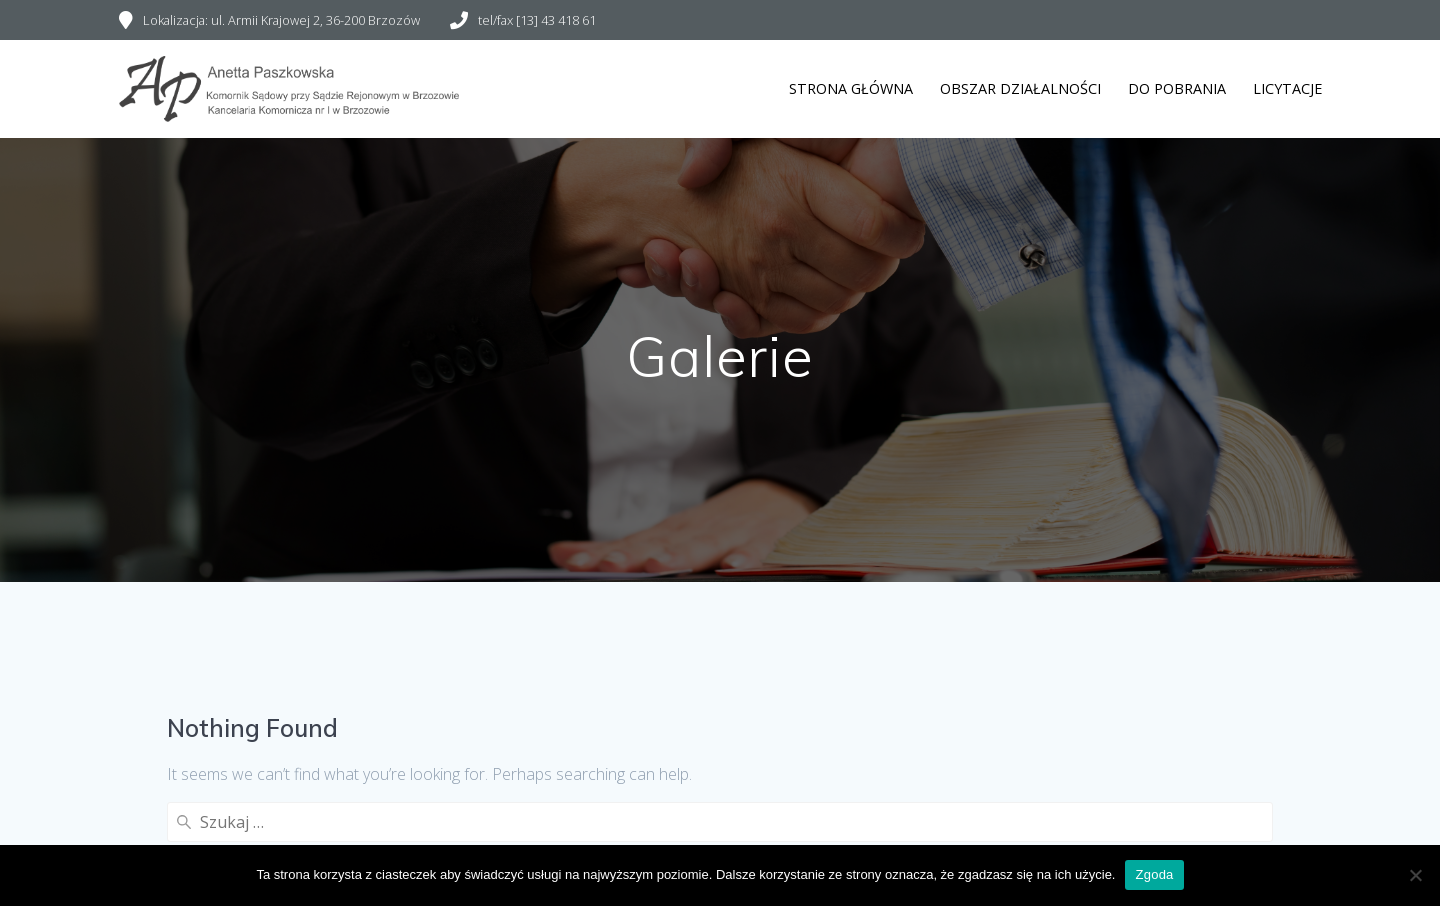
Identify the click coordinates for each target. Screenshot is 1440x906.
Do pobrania (1177, 88)
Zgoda (1154, 874)
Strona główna (851, 88)
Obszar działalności (1020, 88)
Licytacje (1287, 88)
